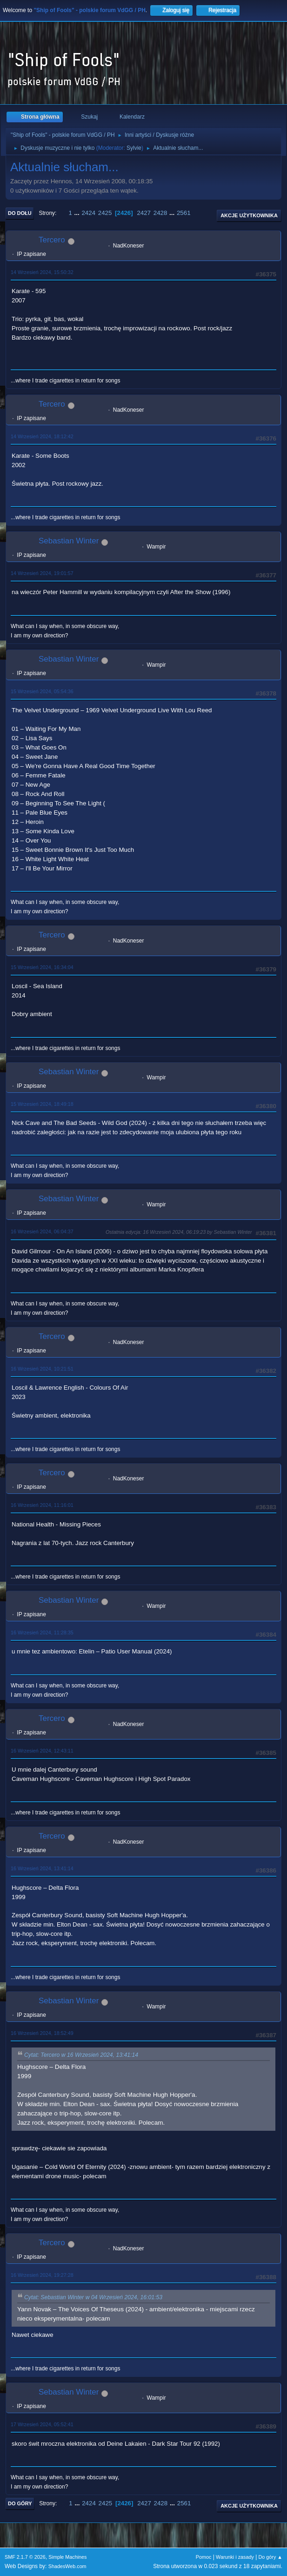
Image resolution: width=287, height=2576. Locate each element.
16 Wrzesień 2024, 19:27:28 (42, 2275)
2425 (105, 212)
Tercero (52, 239)
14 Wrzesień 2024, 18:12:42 (42, 436)
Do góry (20, 2503)
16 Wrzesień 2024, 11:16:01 (42, 1505)
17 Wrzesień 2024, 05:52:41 (42, 2424)
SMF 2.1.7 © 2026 (25, 2557)
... (77, 212)
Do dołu (20, 213)
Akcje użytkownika (249, 215)
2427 (144, 212)
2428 (160, 212)
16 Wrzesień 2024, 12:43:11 (42, 1750)
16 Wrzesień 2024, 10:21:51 (42, 1369)
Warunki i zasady (235, 2557)
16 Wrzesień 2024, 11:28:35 (42, 1632)
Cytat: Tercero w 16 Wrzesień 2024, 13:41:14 (81, 2055)
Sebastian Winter (69, 540)
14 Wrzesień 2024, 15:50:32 (42, 272)
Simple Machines (67, 2557)
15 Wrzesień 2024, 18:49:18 (42, 1104)
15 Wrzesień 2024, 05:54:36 (42, 691)
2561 (184, 212)
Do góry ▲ (270, 2557)
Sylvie (134, 148)
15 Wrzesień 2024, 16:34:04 (42, 967)
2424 (88, 212)
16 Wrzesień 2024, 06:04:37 (42, 1231)
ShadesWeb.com (67, 2566)
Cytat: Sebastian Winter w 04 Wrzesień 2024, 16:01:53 (93, 2297)
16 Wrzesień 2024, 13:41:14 (42, 1868)
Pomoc (204, 2557)
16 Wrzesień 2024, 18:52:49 (42, 2033)
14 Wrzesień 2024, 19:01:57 (42, 573)
